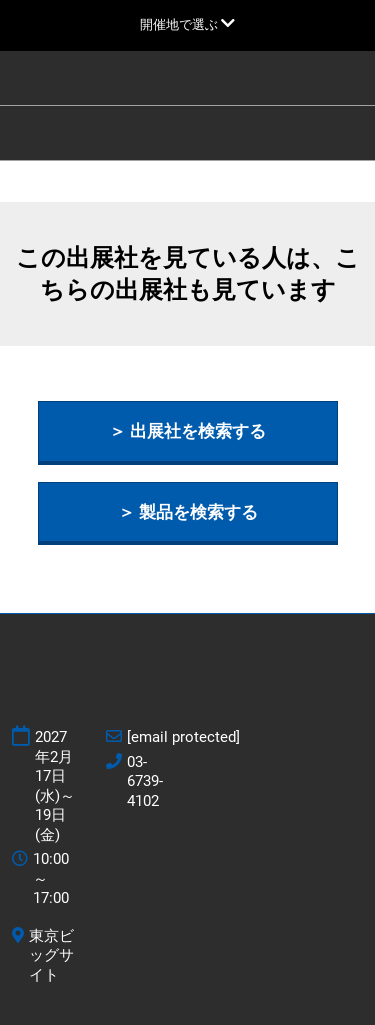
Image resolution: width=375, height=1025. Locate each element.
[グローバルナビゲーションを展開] (187, 24)
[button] (188, 431)
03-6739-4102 (145, 781)
